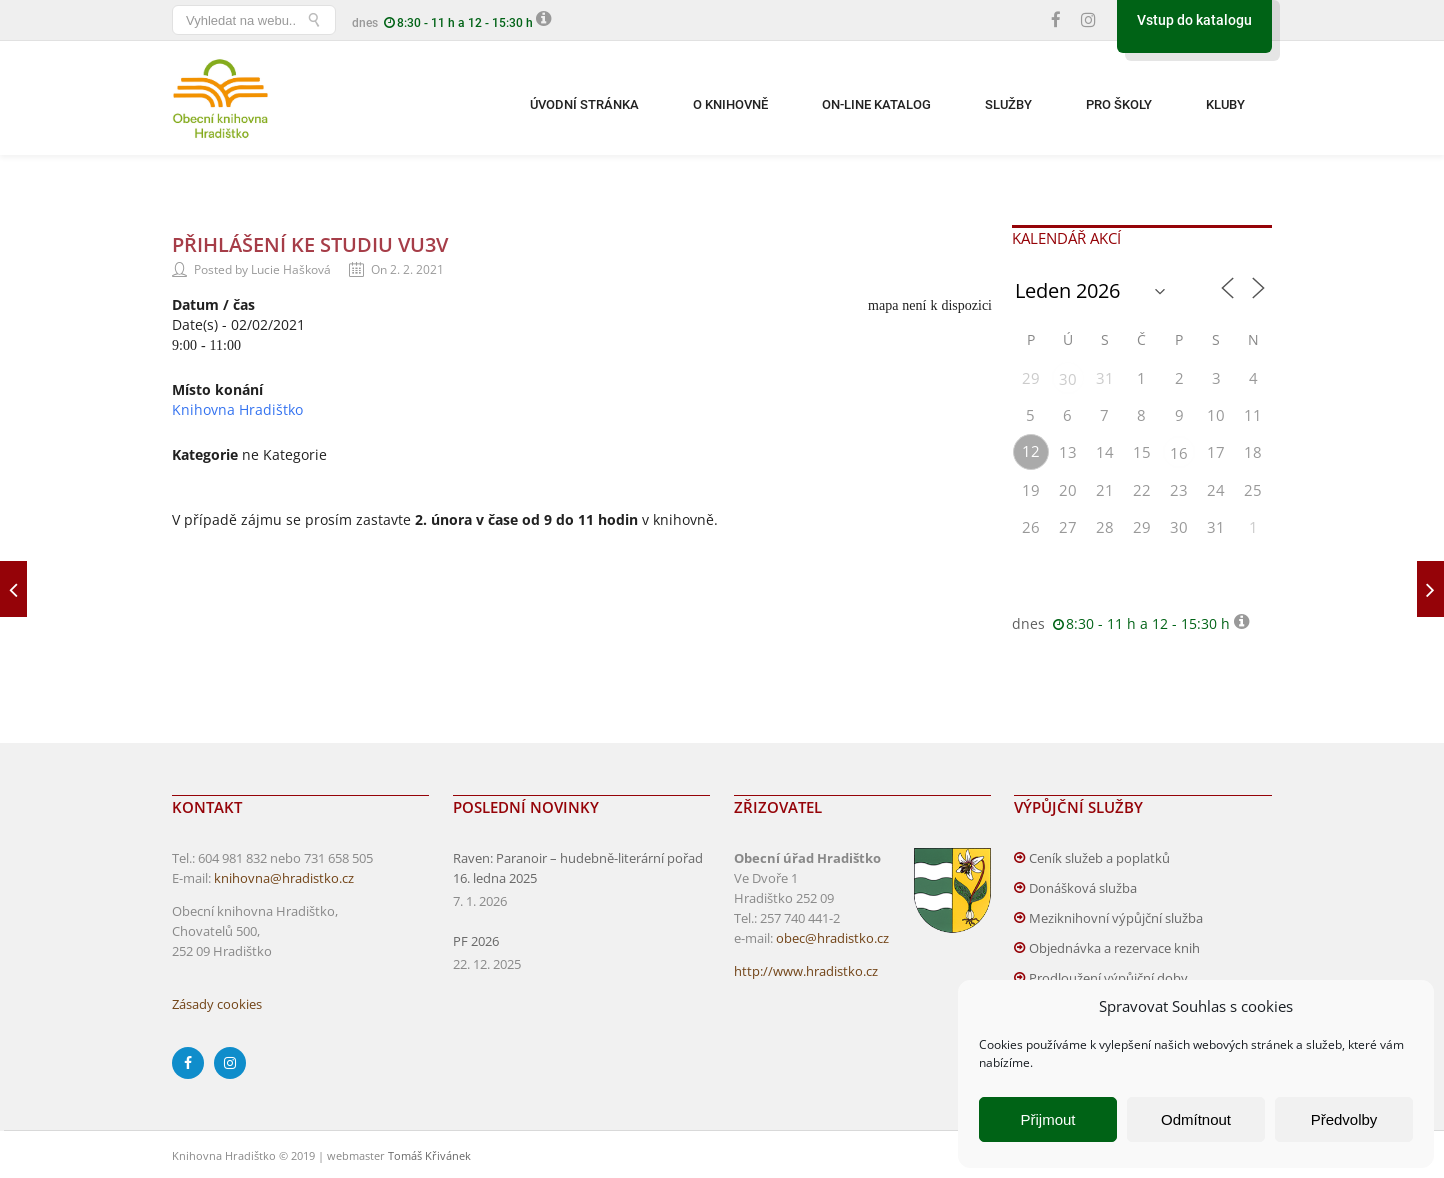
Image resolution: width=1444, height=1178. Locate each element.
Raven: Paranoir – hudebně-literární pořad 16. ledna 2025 (578, 868)
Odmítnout (1196, 1119)
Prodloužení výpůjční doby (1108, 978)
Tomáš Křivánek (429, 1155)
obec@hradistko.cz (832, 938)
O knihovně (730, 104)
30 (1068, 379)
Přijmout (1047, 1119)
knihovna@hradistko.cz (284, 878)
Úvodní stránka (584, 104)
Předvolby (1344, 1119)
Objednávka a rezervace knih (1114, 948)
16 (1179, 453)
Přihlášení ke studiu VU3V (310, 244)
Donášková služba (1083, 888)
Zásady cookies (217, 1004)
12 (1031, 451)
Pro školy (1119, 104)
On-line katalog (876, 104)
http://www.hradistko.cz (806, 971)
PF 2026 (476, 941)
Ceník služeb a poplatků (1099, 858)
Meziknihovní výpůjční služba (1116, 918)
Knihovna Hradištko (237, 409)
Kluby (1225, 104)
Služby (1008, 104)
